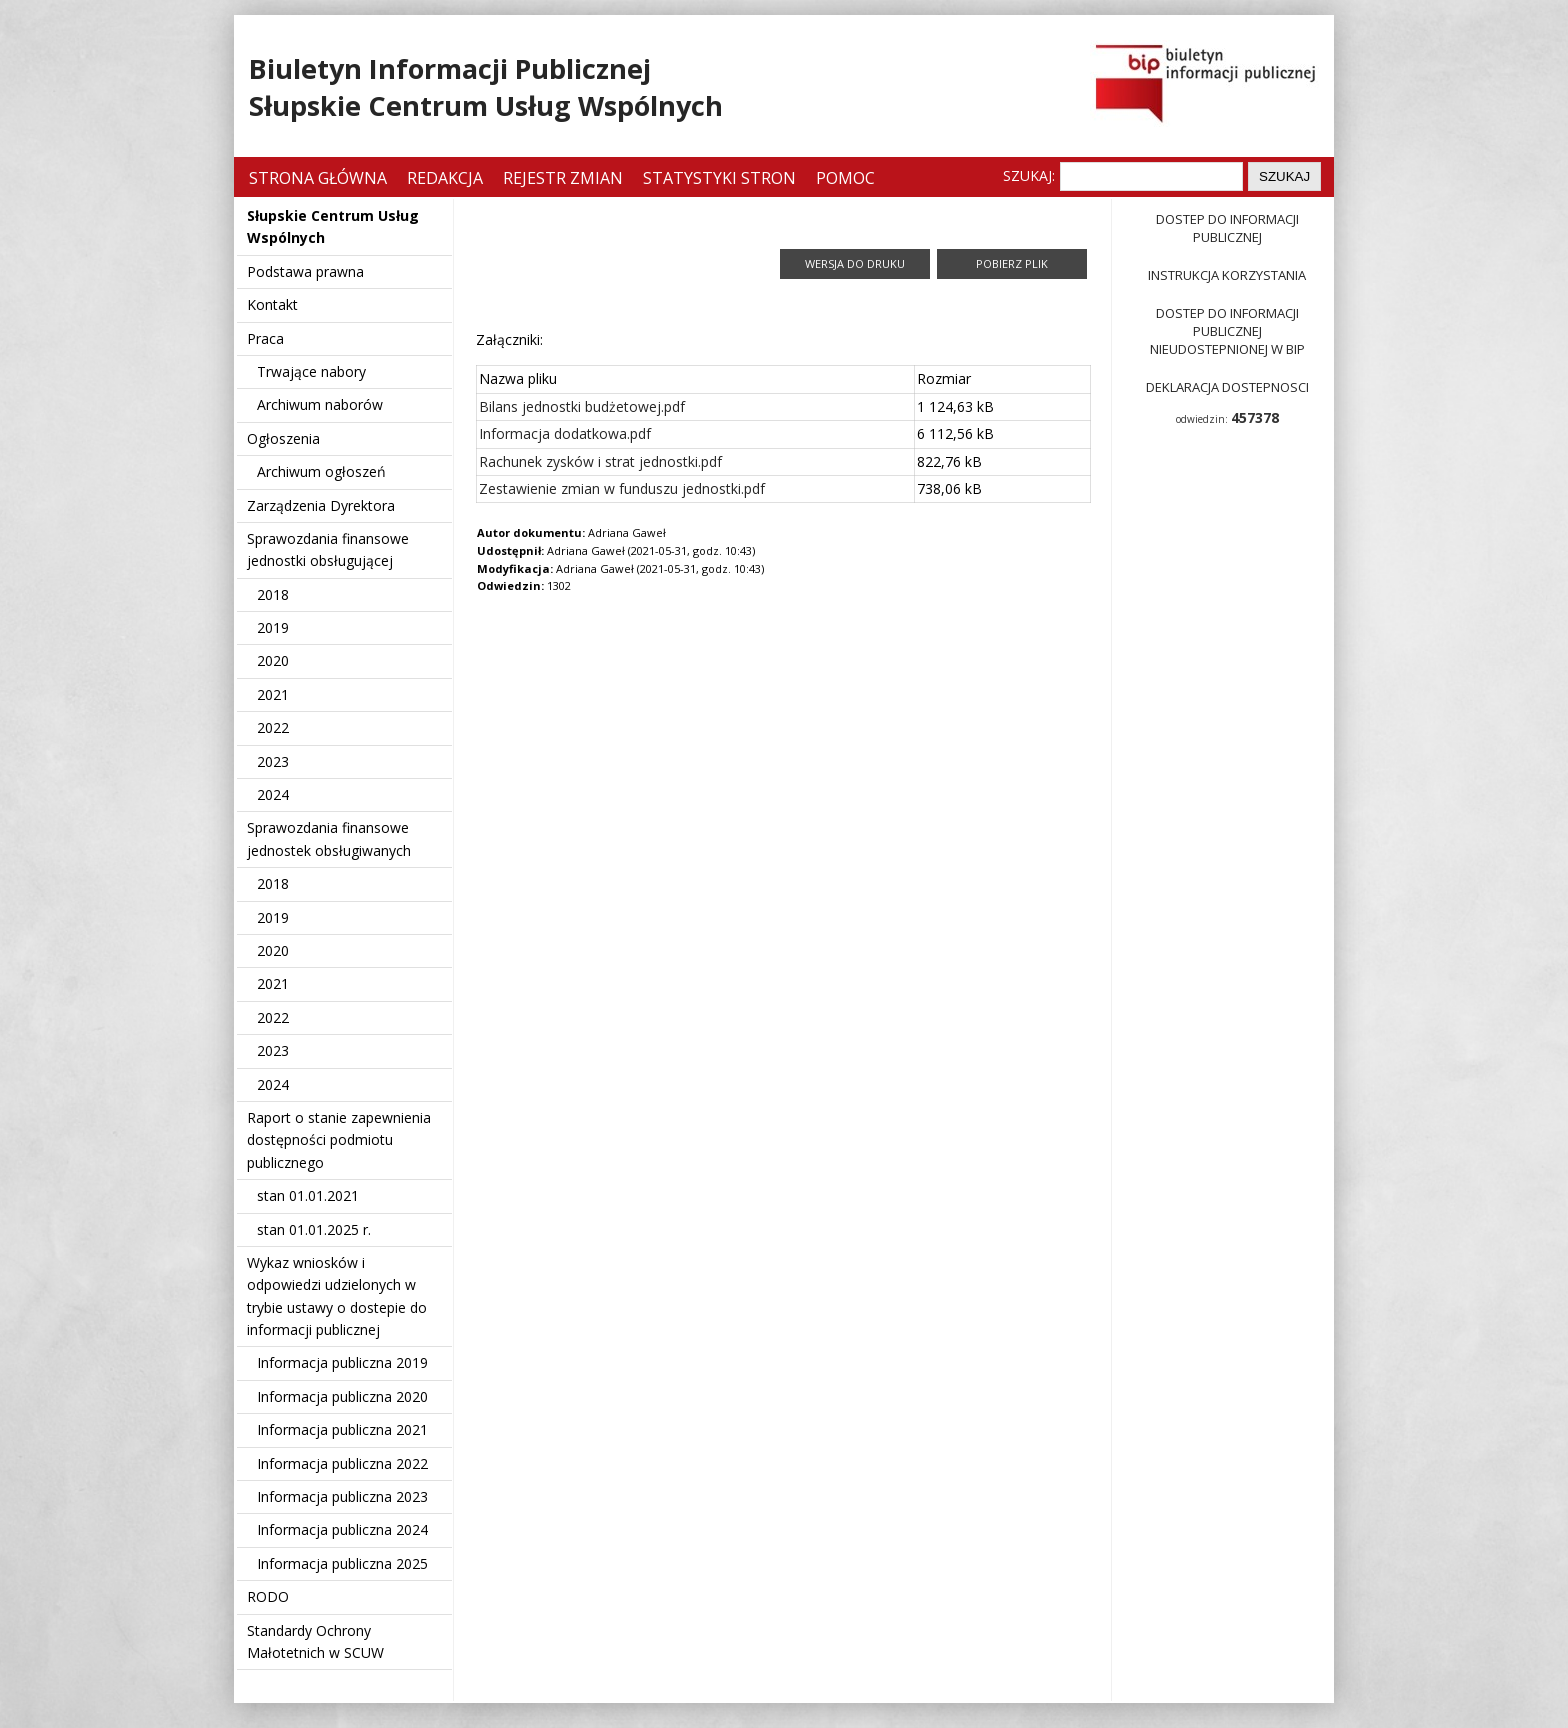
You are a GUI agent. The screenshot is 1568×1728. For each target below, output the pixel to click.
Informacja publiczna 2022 (342, 1463)
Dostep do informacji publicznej (1227, 228)
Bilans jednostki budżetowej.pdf (582, 406)
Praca (265, 338)
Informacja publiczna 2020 (342, 1396)
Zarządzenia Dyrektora (321, 505)
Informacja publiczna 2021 (342, 1429)
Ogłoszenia (283, 438)
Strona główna (320, 178)
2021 (273, 694)
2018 (273, 594)
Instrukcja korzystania (1227, 275)
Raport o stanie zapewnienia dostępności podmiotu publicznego (339, 1140)
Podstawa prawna (305, 271)
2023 (273, 761)
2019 (273, 627)
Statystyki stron (719, 178)
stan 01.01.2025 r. (314, 1229)
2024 (273, 794)
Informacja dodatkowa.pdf (565, 433)
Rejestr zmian (563, 178)
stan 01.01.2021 (308, 1195)
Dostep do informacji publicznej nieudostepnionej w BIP (1227, 331)
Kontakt (272, 304)
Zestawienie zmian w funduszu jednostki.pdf (622, 488)
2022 (273, 727)
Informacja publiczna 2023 (342, 1496)
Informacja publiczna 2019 (342, 1362)
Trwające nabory (311, 371)
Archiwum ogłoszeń (321, 471)
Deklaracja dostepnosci (1227, 387)
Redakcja (445, 178)
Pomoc (845, 178)
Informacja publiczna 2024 (342, 1529)
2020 (273, 660)
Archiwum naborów (320, 404)
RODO (268, 1596)
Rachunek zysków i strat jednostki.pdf (600, 461)
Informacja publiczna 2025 (342, 1563)
